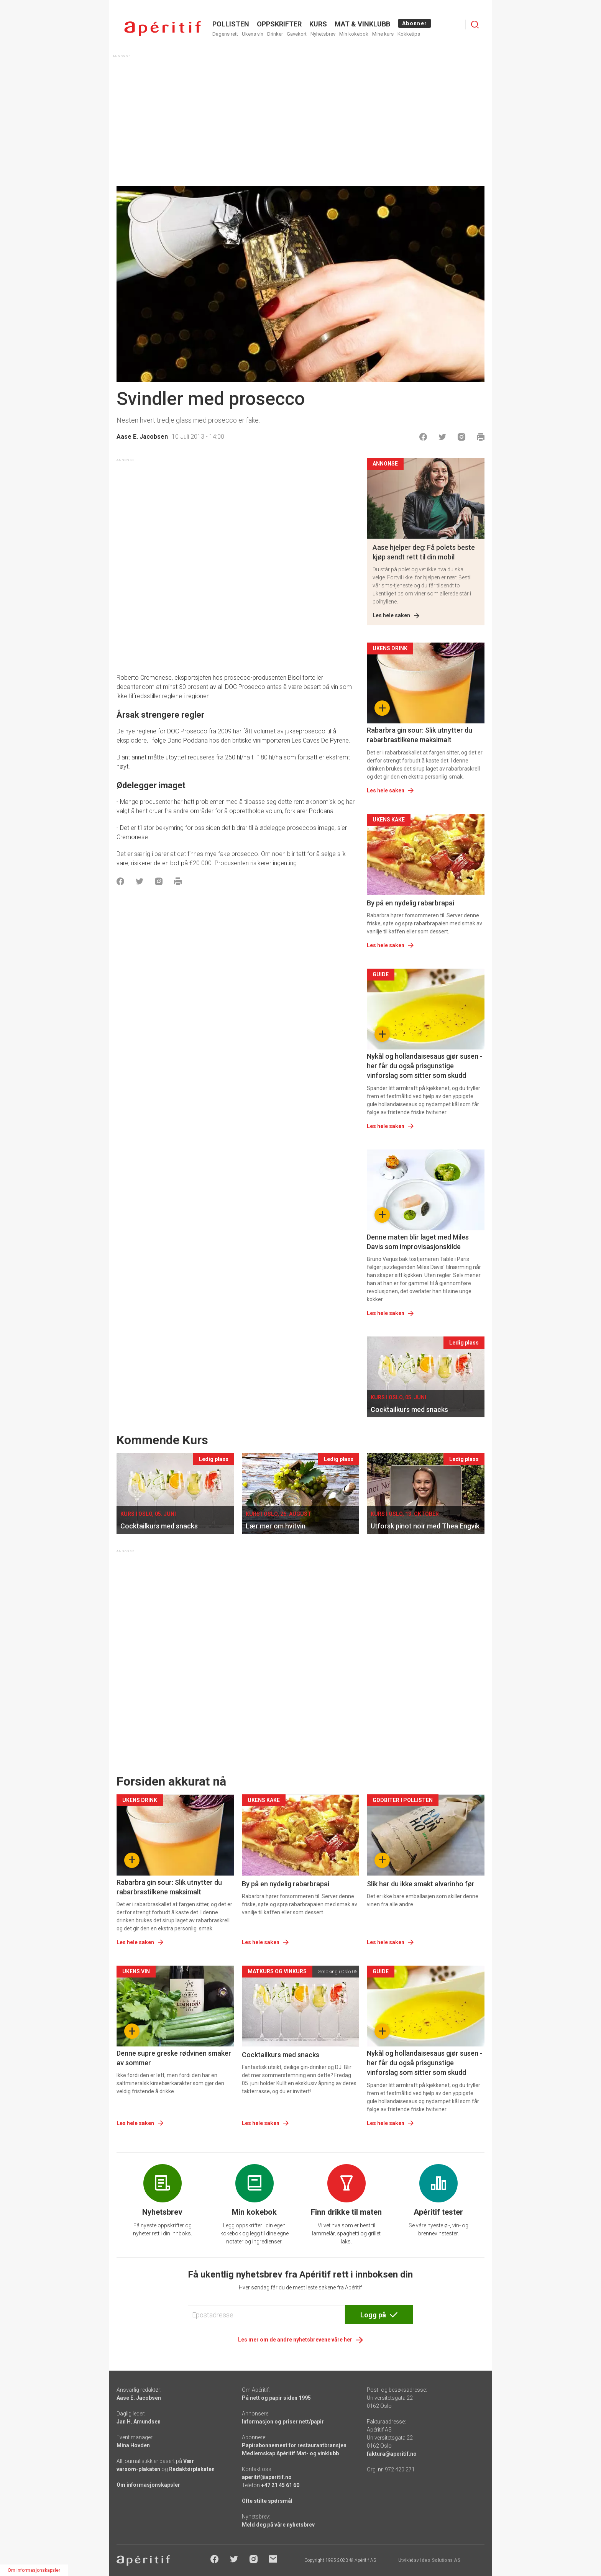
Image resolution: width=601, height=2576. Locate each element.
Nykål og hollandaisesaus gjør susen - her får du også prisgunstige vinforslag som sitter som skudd (425, 1065)
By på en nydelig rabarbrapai (410, 903)
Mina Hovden (133, 2445)
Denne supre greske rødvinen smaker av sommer (174, 2058)
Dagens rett (225, 34)
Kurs (318, 24)
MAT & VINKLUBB (362, 24)
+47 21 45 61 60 (280, 2485)
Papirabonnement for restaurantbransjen (294, 2445)
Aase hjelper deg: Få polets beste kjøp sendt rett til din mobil (424, 552)
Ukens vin (252, 34)
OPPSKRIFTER (279, 24)
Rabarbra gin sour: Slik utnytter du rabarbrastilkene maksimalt (419, 735)
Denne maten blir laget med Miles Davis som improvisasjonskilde (418, 1242)
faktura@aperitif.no (392, 2454)
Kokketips (408, 34)
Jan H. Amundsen (139, 2422)
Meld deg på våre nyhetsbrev (278, 2525)
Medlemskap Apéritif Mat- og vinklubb (290, 2453)
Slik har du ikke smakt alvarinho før (421, 1884)
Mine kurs (383, 34)
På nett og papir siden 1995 (276, 2398)
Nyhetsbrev (322, 34)
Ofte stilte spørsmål (267, 2501)
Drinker (275, 34)
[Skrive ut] (480, 437)
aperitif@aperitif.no (267, 2477)
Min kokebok (353, 34)
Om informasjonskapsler (148, 2485)
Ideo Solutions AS (440, 2560)
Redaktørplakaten (192, 2469)
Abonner (414, 23)
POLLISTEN (230, 24)
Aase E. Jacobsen (142, 436)
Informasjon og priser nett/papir (283, 2422)
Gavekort (297, 34)
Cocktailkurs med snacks (280, 2055)
